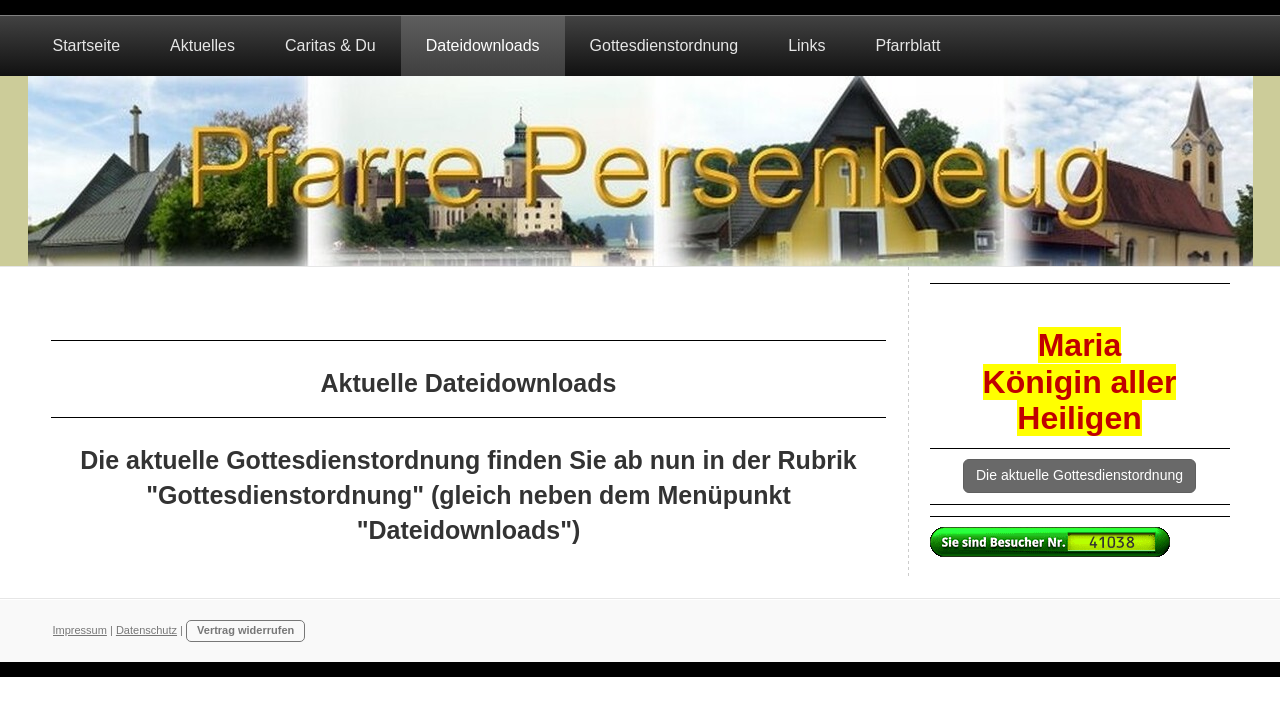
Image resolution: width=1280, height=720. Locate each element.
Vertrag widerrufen (245, 630)
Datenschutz (146, 630)
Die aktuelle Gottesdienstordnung (1079, 475)
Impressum (80, 630)
